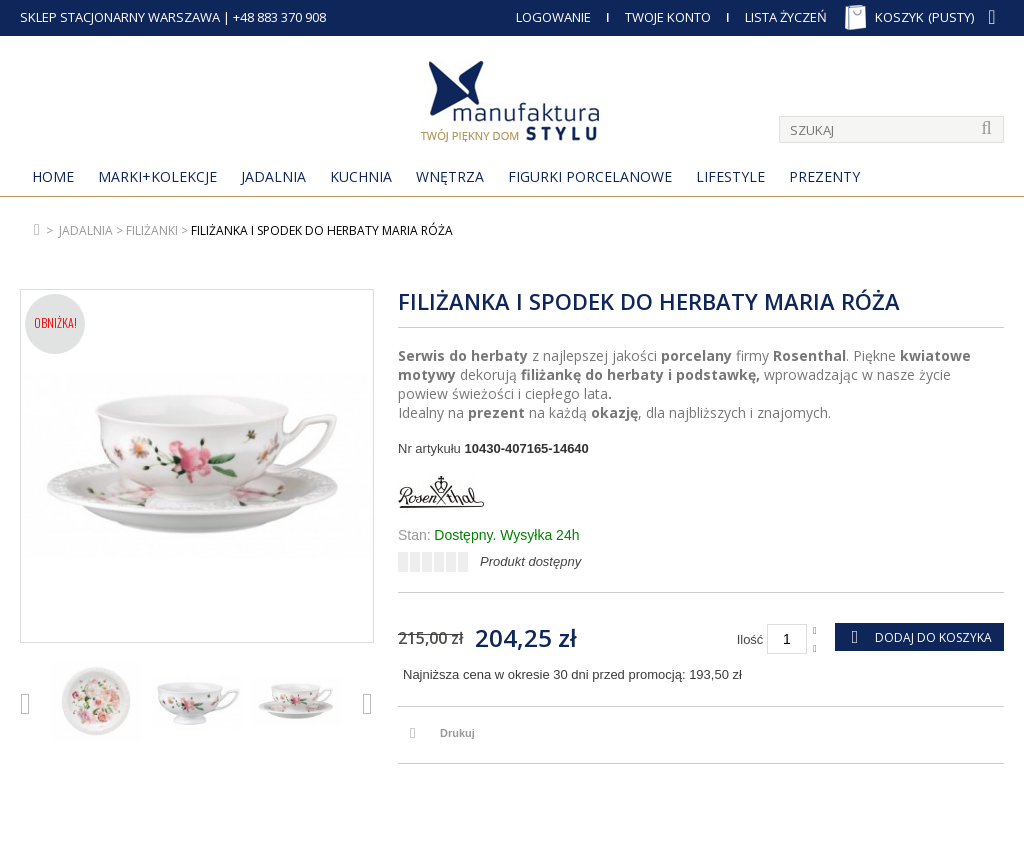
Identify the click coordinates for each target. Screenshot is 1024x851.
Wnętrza (450, 176)
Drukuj (457, 733)
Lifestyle (730, 176)
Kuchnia (361, 176)
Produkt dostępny (530, 561)
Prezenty (824, 176)
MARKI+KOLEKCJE (157, 176)
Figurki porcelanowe (590, 176)
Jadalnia (273, 176)
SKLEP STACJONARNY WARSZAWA (120, 17)
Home (53, 176)
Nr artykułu (429, 448)
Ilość (750, 639)
